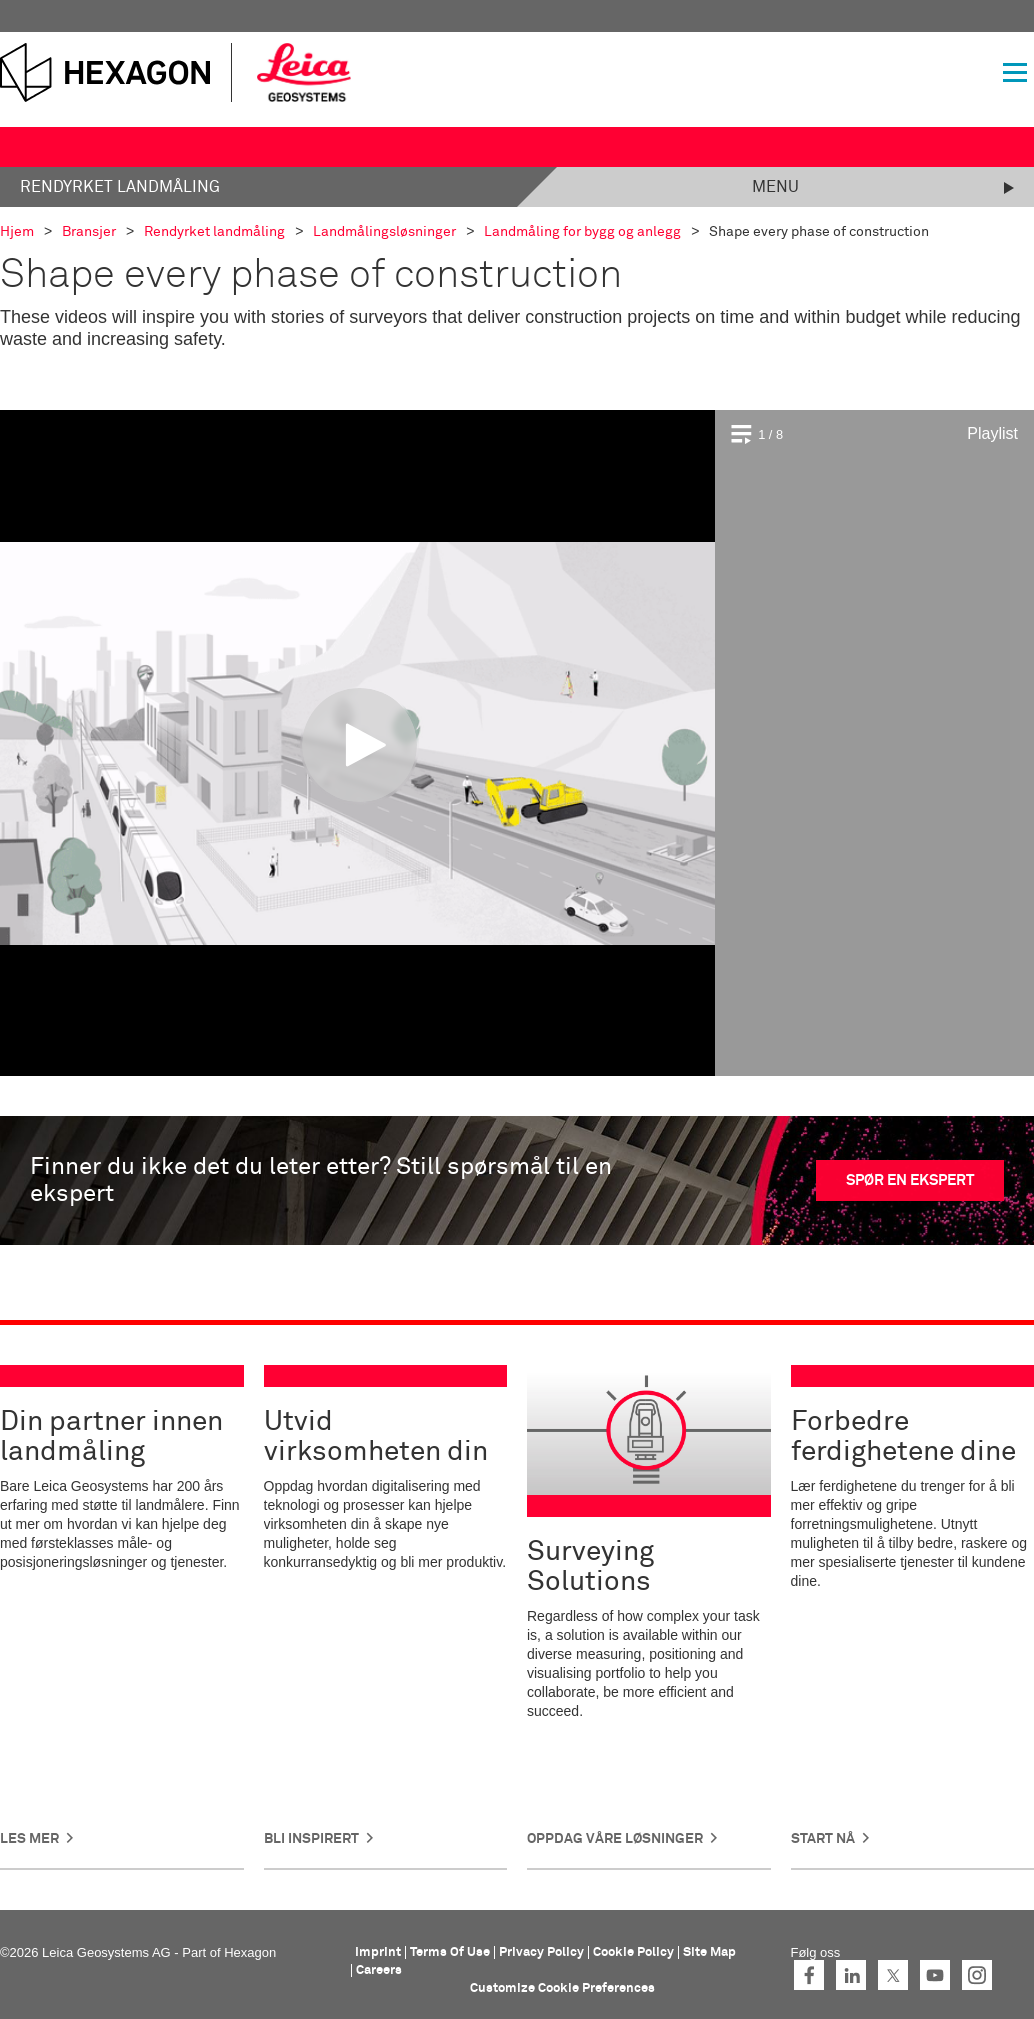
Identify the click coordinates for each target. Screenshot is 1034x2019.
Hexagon (250, 1952)
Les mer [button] (29, 1839)
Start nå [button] (823, 1839)
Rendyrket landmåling (120, 187)
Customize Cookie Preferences (562, 1988)
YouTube (935, 1975)
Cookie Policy (633, 1952)
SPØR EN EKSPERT (910, 1180)
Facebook (809, 1975)
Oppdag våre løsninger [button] (615, 1839)
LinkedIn (851, 1975)
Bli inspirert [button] (311, 1839)
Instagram (977, 1975)
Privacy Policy (541, 1952)
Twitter (893, 1975)
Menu (775, 187)
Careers (379, 1970)
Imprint (378, 1952)
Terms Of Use (450, 1952)
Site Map (709, 1952)
